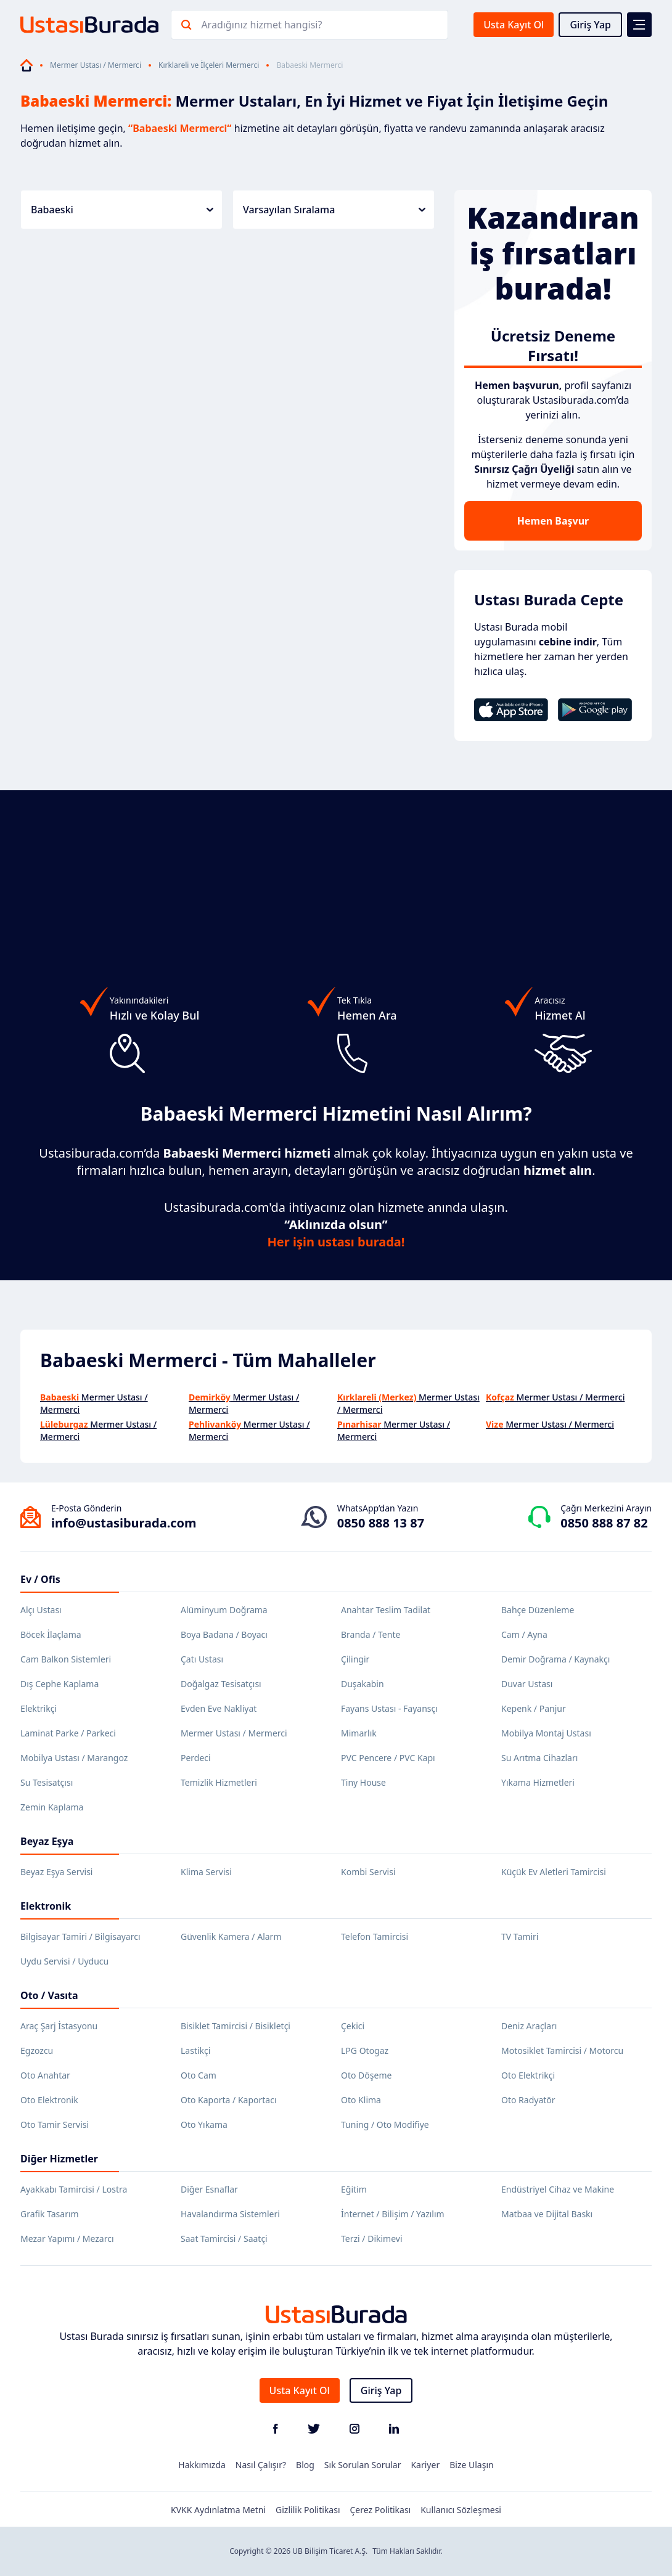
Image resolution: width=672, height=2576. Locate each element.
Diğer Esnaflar (209, 2189)
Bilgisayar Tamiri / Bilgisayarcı (80, 1936)
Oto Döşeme (366, 2075)
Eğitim (354, 2189)
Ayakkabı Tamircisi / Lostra (73, 2189)
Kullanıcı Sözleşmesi (460, 2510)
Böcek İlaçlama (50, 1634)
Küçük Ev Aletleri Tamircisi (553, 1872)
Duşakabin (362, 1684)
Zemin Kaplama (51, 1807)
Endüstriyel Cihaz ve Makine (557, 2189)
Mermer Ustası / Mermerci (95, 65)
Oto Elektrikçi (528, 2075)
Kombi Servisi (368, 1872)
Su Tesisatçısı (46, 1782)
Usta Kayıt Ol (513, 24)
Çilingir (355, 1659)
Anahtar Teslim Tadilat (385, 1610)
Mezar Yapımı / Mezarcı (67, 2238)
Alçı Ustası (41, 1610)
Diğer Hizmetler (59, 2158)
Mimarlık (359, 1733)
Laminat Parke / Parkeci (68, 1733)
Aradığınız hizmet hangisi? (261, 24)
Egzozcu (36, 2050)
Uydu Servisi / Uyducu (64, 1961)
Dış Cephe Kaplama (59, 1684)
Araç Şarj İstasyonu (58, 2026)
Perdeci (196, 1758)
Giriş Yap (590, 24)
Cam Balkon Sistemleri (65, 1659)
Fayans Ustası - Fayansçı (389, 1708)
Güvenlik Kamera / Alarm (231, 1936)
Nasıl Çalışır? (261, 2465)
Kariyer (425, 2465)
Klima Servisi (206, 1872)
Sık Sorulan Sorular (362, 2465)
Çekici (352, 2026)
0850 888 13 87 (380, 1523)
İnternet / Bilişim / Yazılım (393, 2214)
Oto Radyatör (528, 2100)
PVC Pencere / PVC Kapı (388, 1758)
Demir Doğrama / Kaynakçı (555, 1659)
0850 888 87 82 (603, 1523)
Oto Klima (361, 2100)
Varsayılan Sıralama (334, 209)
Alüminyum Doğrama (224, 1610)
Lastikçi (195, 2050)
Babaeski (122, 209)
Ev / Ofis (40, 1579)
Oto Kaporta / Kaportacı (229, 2100)
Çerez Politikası (380, 2510)
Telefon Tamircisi (374, 1936)
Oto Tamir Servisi (54, 2124)
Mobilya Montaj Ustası (546, 1733)
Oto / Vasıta (49, 1995)
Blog (305, 2465)
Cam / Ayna (524, 1634)
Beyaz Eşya (46, 1841)
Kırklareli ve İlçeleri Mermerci (208, 65)
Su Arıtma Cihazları (539, 1758)
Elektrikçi (38, 1708)
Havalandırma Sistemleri (230, 2214)
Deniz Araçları (529, 2026)
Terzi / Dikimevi (372, 2238)
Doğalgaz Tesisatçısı (221, 1684)
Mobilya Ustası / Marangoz (74, 1758)
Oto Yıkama (204, 2124)
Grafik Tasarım (49, 2214)
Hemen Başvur (553, 521)
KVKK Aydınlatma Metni (218, 2510)
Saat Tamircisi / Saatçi (224, 2238)
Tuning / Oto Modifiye (385, 2124)
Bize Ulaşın (471, 2465)
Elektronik (45, 1906)
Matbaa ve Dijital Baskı (546, 2214)
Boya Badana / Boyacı (224, 1634)
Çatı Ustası (202, 1659)
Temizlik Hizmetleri (219, 1782)
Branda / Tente (370, 1634)
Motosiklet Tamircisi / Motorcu (562, 2050)
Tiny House (363, 1782)
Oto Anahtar (45, 2075)
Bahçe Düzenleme (537, 1610)
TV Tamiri (519, 1936)
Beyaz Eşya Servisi (56, 1872)
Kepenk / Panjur (533, 1708)
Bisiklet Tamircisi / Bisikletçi (235, 2026)
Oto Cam (198, 2075)
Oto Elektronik (49, 2100)
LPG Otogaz (364, 2050)
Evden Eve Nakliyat (218, 1708)
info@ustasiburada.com (124, 1523)
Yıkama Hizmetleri (538, 1782)
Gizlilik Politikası (308, 2510)
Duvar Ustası (526, 1684)
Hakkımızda (202, 2465)
